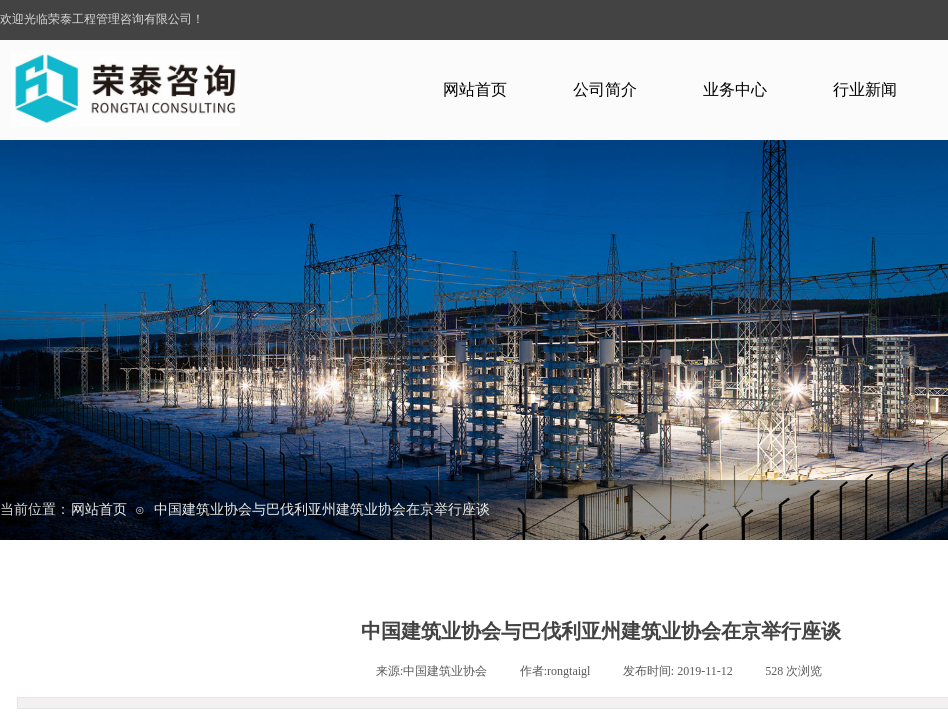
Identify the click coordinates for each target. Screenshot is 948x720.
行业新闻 (865, 89)
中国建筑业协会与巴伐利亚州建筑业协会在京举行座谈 (322, 509)
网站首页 (475, 89)
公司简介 (605, 89)
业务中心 (735, 89)
